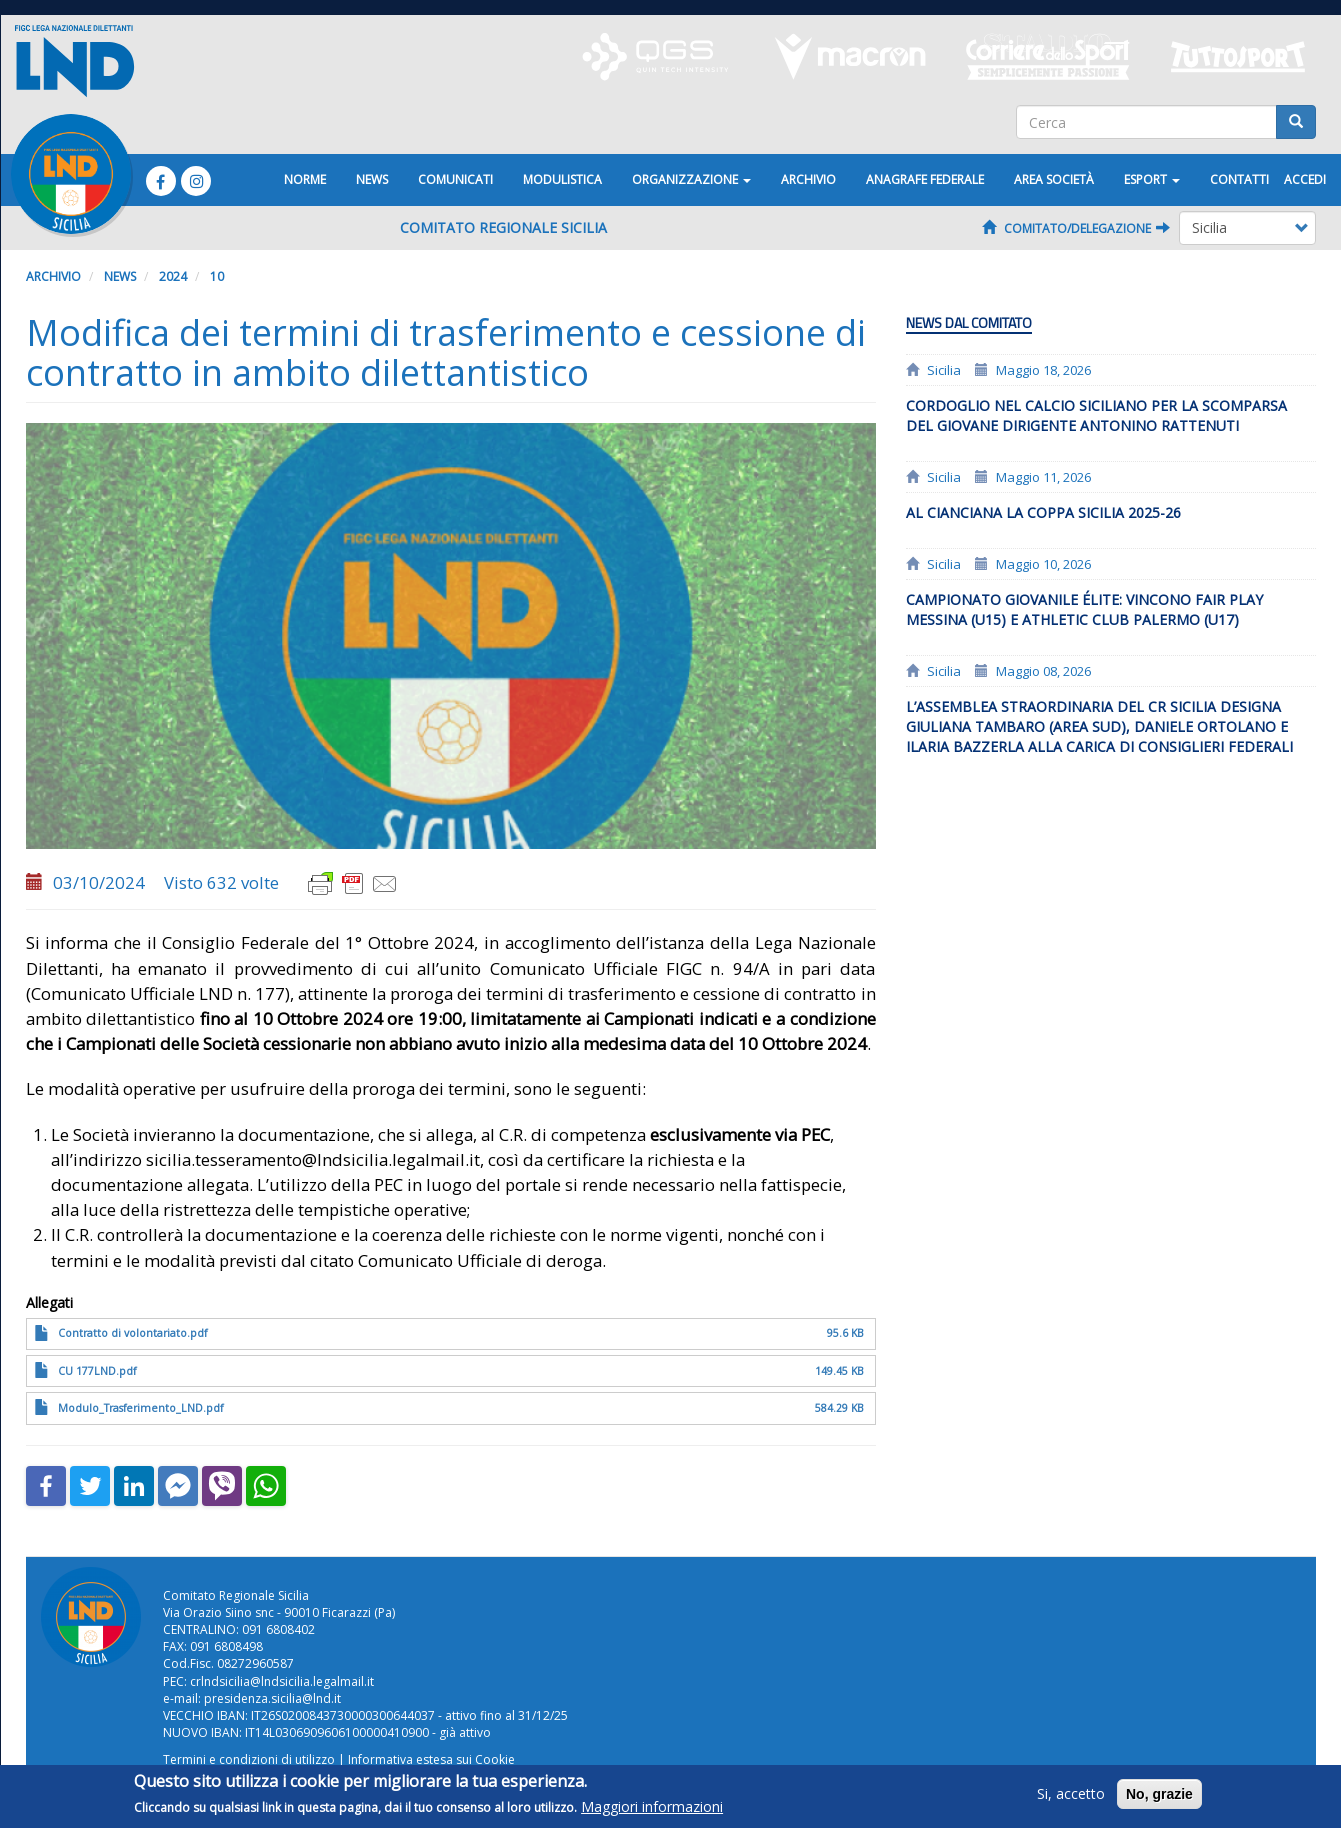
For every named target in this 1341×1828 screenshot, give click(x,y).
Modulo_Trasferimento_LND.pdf (140, 1408)
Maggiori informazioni (652, 1812)
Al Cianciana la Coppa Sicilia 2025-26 (1043, 512)
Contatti (1239, 179)
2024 (173, 276)
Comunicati (455, 179)
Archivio (808, 179)
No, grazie (1159, 1800)
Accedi (1305, 179)
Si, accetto (1071, 1799)
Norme (305, 179)
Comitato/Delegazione (1076, 228)
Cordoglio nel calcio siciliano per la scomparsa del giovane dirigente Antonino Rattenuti (1096, 415)
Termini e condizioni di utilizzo (249, 1759)
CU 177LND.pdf (97, 1371)
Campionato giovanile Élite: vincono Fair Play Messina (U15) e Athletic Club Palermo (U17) (1084, 609)
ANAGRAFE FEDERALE (925, 179)
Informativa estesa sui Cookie (431, 1759)
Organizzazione (691, 179)
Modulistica (562, 179)
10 (217, 276)
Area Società (1054, 179)
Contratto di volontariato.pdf (132, 1333)
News (372, 179)
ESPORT (1152, 179)
